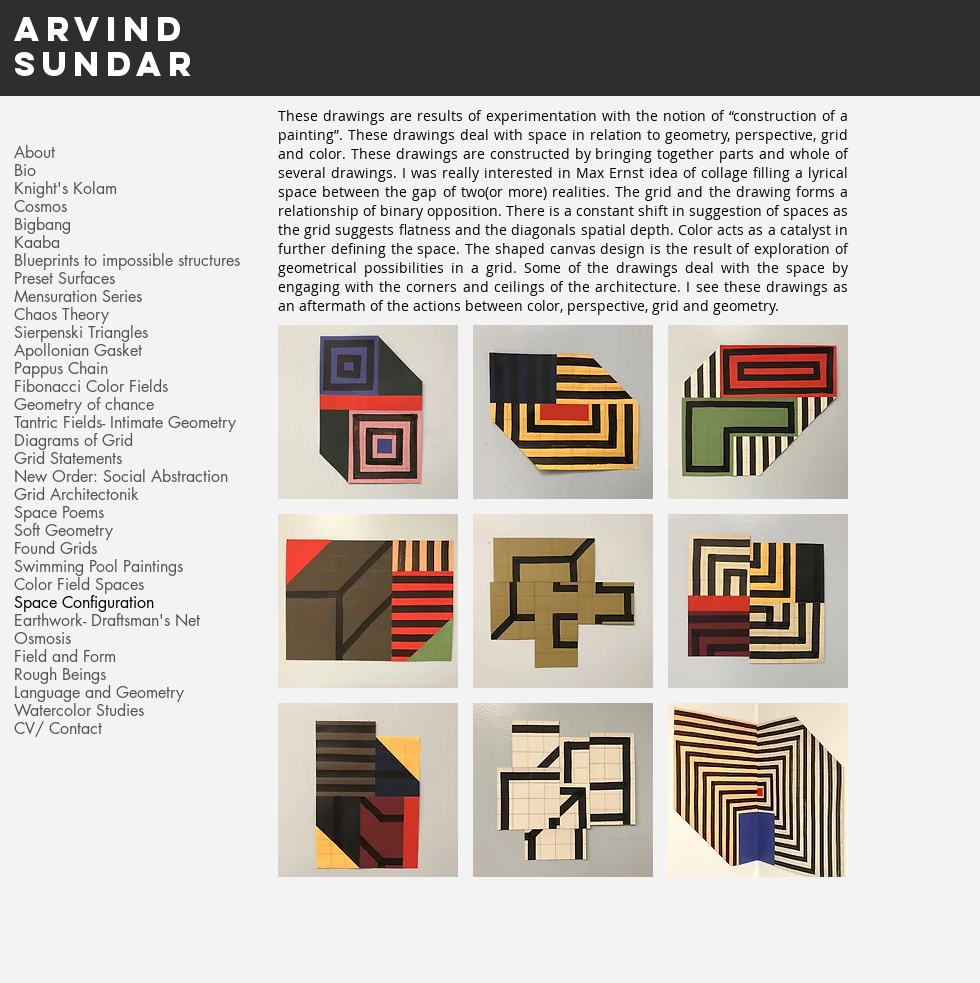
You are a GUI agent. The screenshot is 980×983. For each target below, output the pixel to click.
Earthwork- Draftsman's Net (107, 621)
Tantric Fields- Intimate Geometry (125, 423)
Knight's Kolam (65, 189)
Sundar (106, 63)
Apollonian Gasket (78, 351)
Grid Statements (68, 459)
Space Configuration (84, 603)
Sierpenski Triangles (81, 333)
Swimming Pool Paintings (98, 567)
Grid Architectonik (76, 495)
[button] (368, 412)
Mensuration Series (78, 297)
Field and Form (65, 657)
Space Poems (59, 513)
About (34, 153)
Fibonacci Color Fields (91, 387)
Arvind (101, 28)
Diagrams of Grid (73, 441)
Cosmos (40, 207)
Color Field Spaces (79, 585)
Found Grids (55, 549)
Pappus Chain (61, 369)
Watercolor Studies (79, 711)
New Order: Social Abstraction (121, 477)
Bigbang (42, 225)
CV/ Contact (58, 729)
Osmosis (42, 639)
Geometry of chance (84, 405)
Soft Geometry (63, 531)
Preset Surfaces (64, 279)
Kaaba (37, 243)
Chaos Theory (61, 315)
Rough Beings (60, 675)
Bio (25, 171)
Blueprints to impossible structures (127, 261)
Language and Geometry (99, 693)
